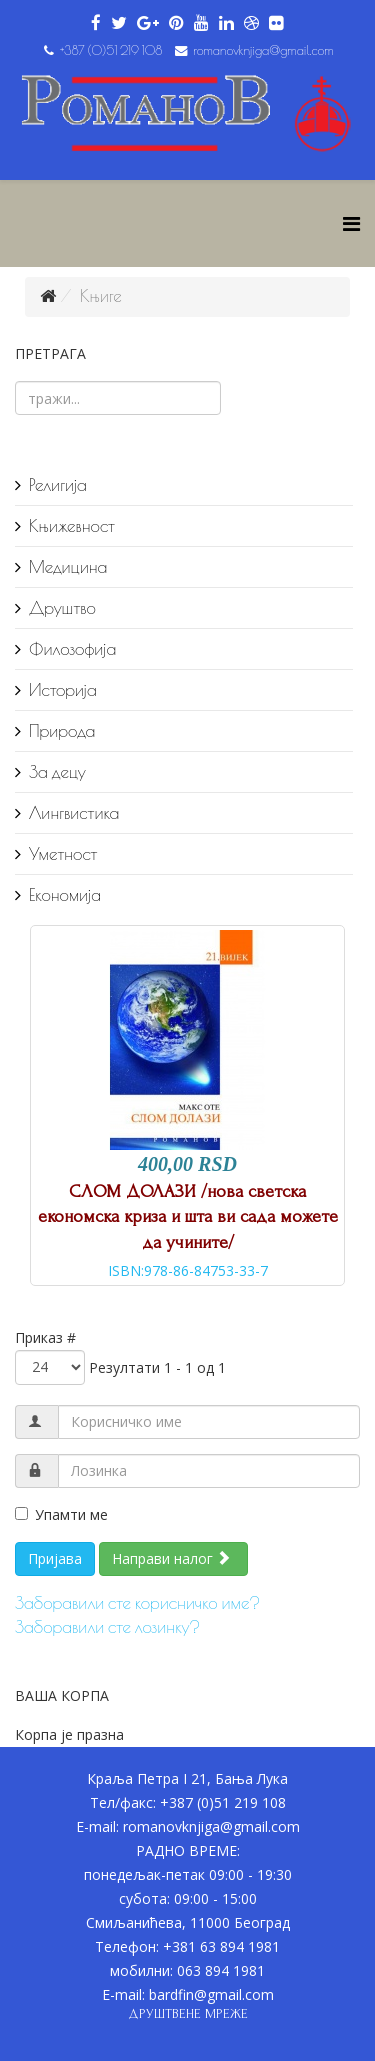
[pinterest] (176, 23)
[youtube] (201, 23)
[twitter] (119, 23)
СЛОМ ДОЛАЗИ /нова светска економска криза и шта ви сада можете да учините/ (188, 1217)
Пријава (55, 1558)
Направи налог (171, 1558)
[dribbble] (251, 23)
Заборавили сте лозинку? (107, 1627)
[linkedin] (226, 23)
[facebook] (96, 23)
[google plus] (148, 23)
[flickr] (276, 23)
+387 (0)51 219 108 (111, 50)
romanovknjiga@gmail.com (263, 50)
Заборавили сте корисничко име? (137, 1603)
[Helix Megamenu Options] (351, 223)
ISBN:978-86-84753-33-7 (188, 1270)
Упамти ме (61, 1514)
